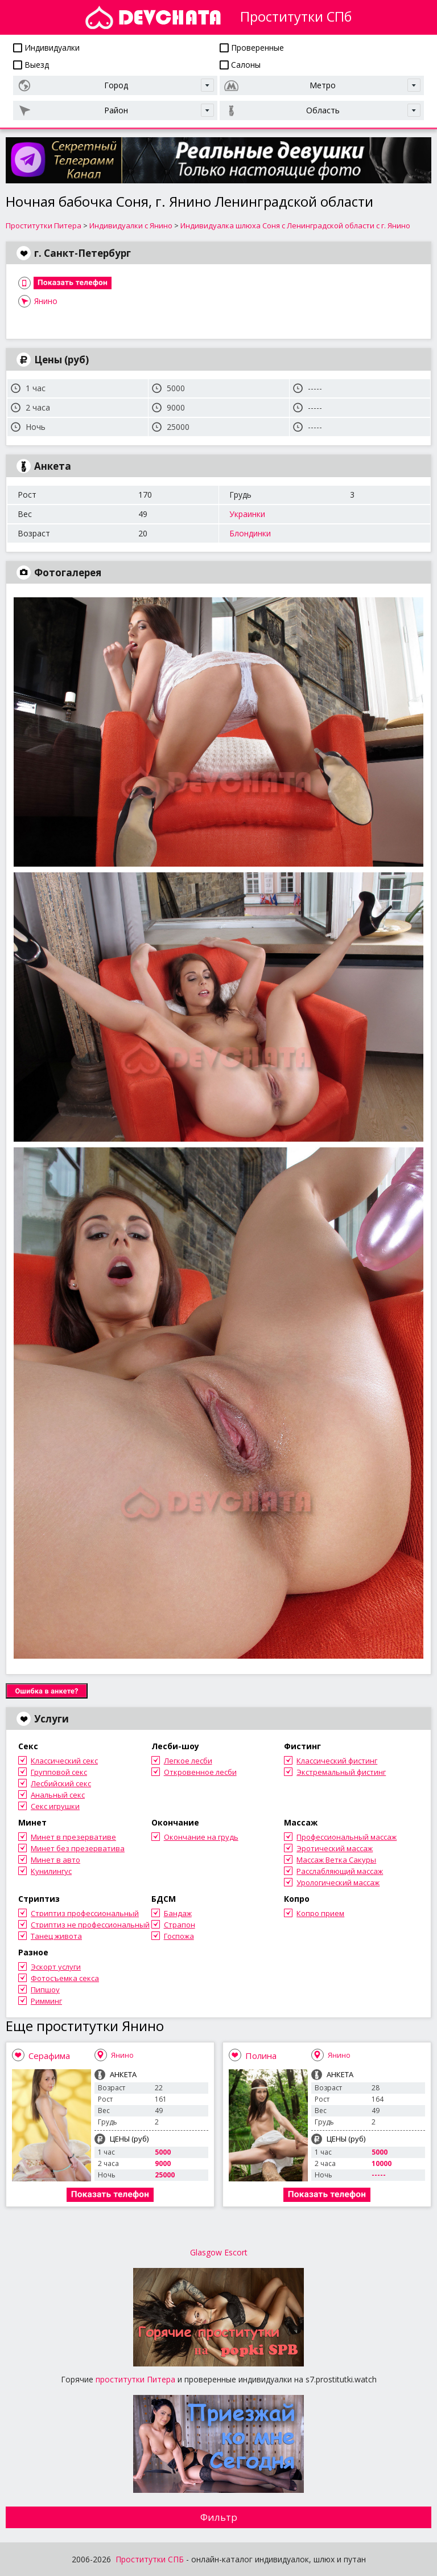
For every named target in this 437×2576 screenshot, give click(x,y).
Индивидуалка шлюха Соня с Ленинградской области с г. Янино (295, 225)
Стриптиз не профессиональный (90, 1924)
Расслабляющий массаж (339, 1871)
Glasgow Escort (219, 2252)
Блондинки (250, 533)
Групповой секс (59, 1772)
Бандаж (178, 1913)
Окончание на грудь (201, 1837)
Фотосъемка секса (65, 1978)
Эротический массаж (334, 1848)
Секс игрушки (55, 1806)
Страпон (179, 1924)
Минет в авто (55, 1860)
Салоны (240, 64)
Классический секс (64, 1760)
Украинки (247, 513)
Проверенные (252, 47)
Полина (261, 2055)
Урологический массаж (338, 1882)
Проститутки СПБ (150, 2559)
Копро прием (320, 1913)
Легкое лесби (188, 1760)
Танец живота (56, 1936)
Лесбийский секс (61, 1783)
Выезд (31, 64)
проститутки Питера (135, 2379)
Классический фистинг (336, 1760)
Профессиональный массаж (346, 1837)
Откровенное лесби (200, 1772)
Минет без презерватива (78, 1848)
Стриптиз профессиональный (85, 1913)
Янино (45, 301)
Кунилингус (51, 1871)
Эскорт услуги (56, 1967)
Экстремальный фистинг (341, 1772)
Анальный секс (58, 1795)
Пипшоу (45, 1989)
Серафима (49, 2055)
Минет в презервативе (73, 1837)
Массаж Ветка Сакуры (336, 1860)
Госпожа (179, 1936)
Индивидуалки (46, 47)
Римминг (46, 2001)
